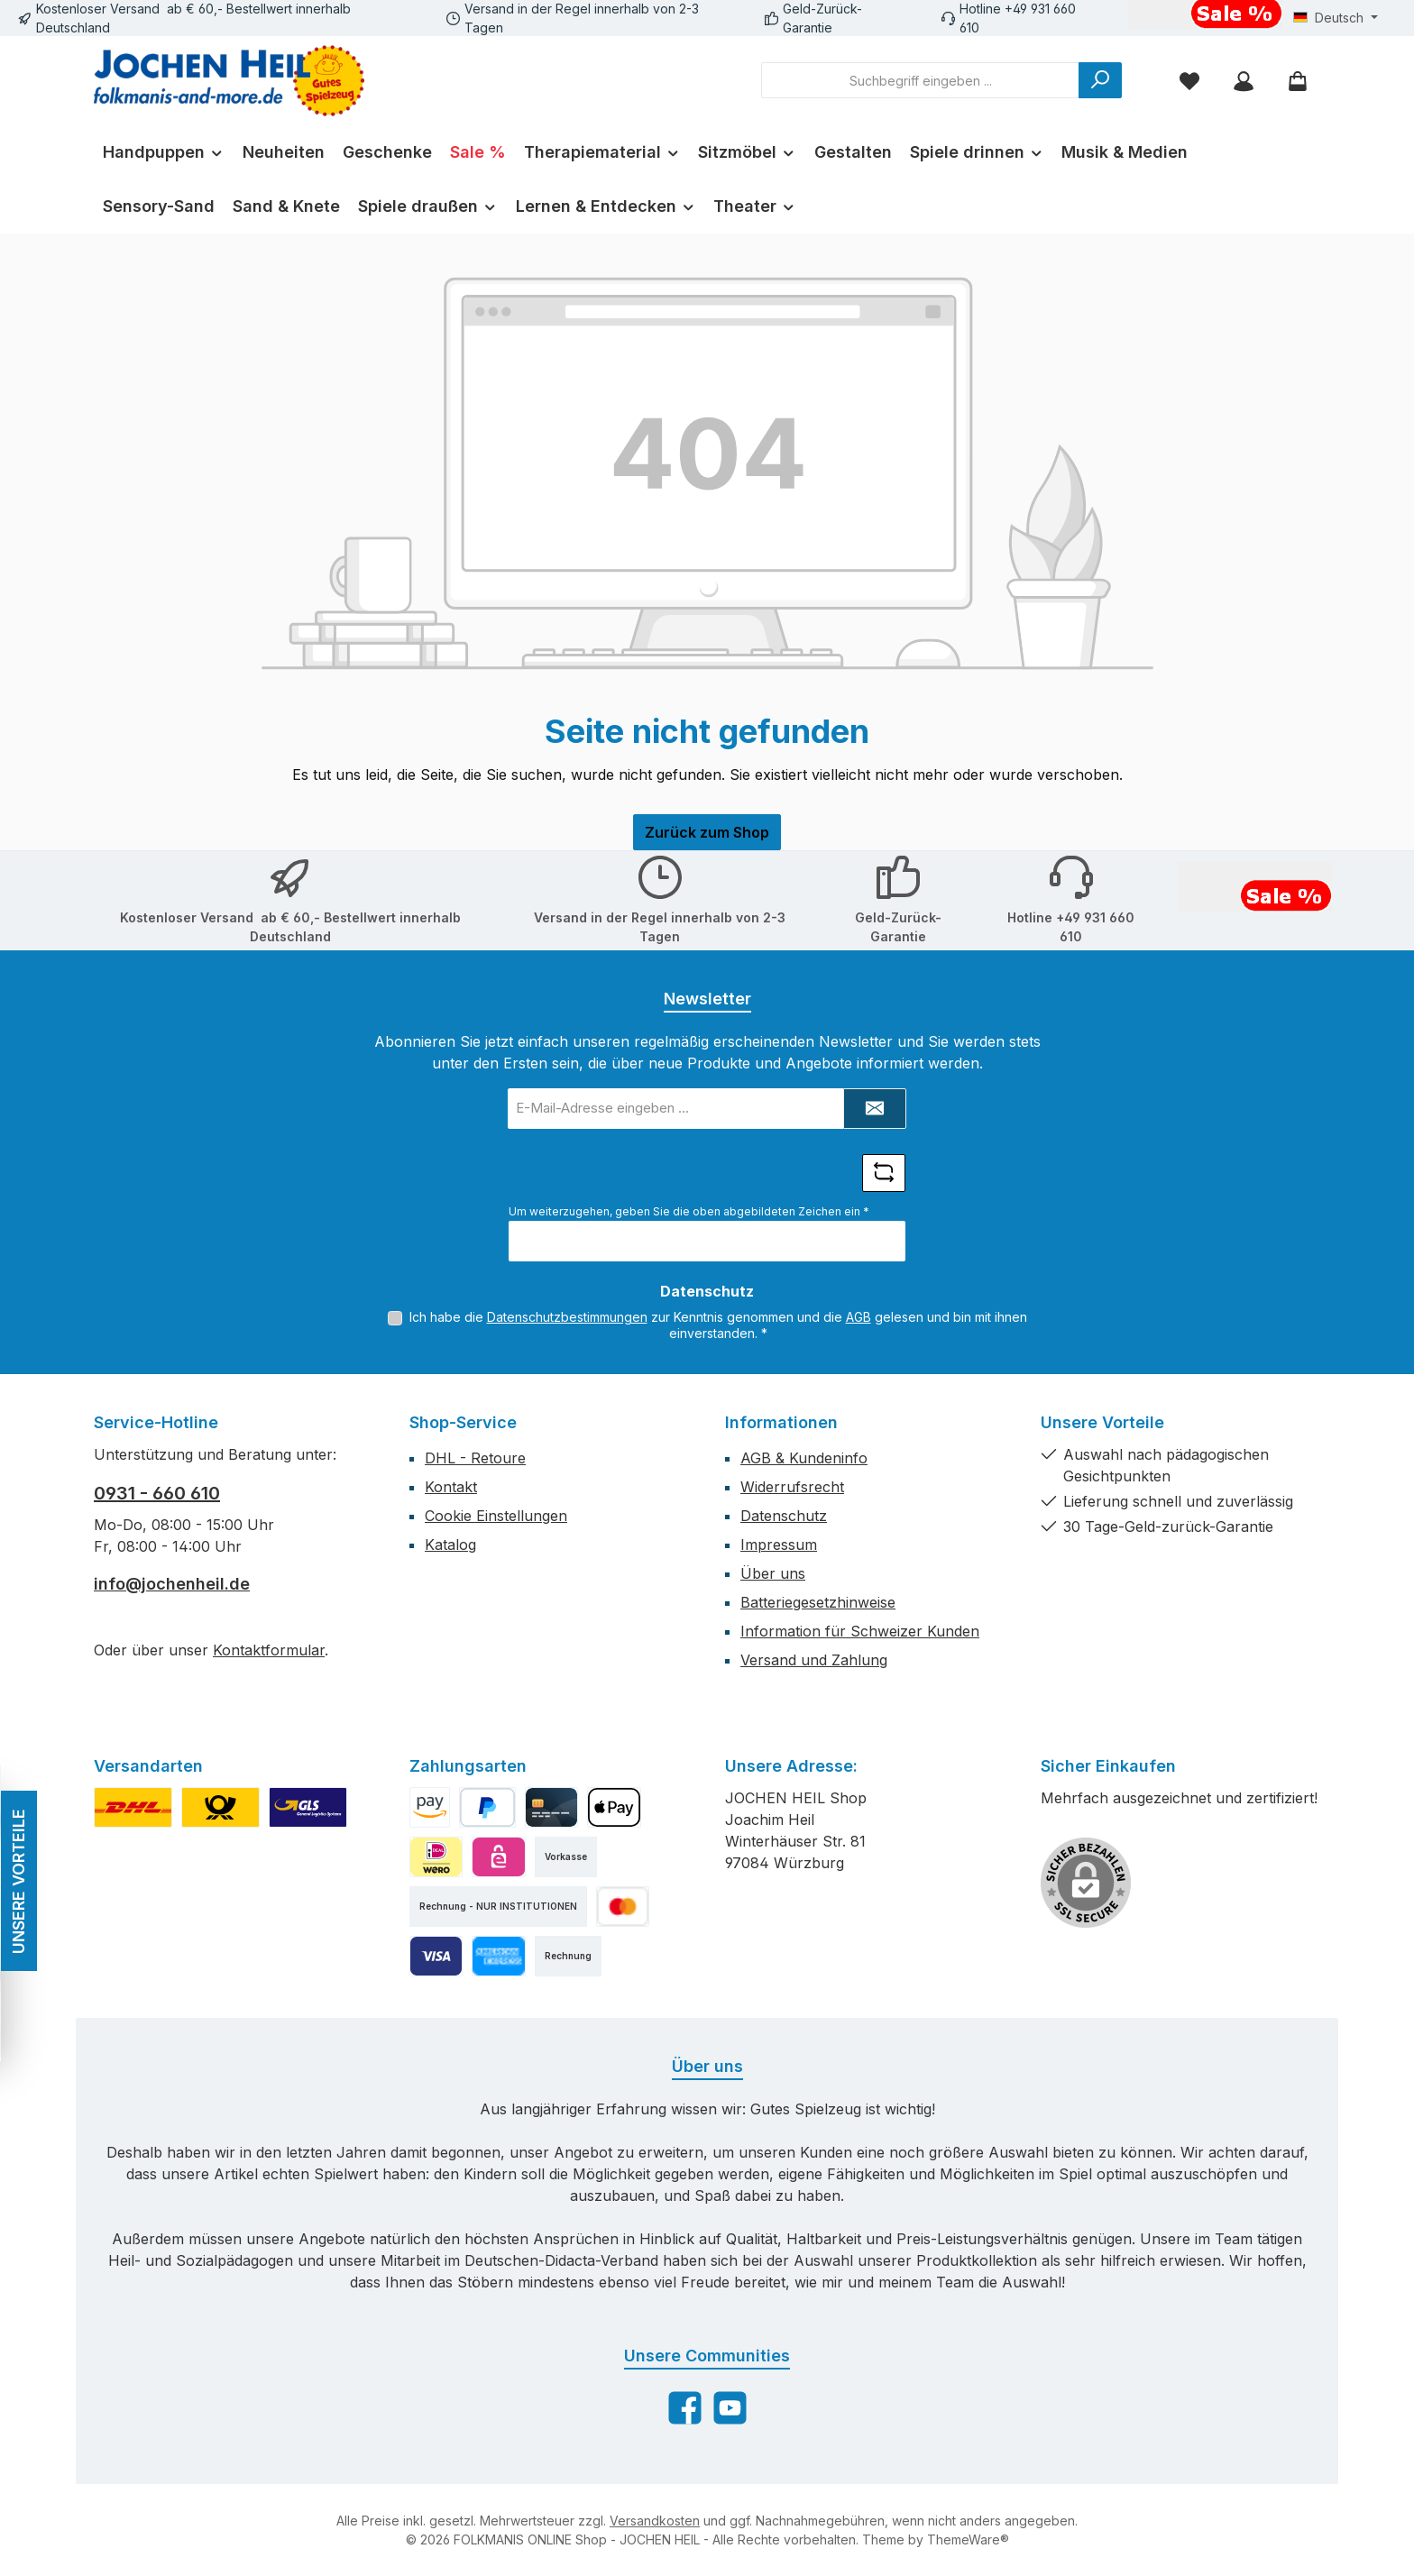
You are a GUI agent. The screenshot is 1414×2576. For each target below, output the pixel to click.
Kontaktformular (269, 1650)
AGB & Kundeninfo (804, 1458)
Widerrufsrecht (792, 1487)
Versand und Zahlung (813, 1660)
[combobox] (920, 80)
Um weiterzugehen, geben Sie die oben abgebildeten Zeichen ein (689, 1211)
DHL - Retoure (475, 1458)
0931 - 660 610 (157, 1493)
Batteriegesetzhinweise (817, 1602)
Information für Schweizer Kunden (859, 1631)
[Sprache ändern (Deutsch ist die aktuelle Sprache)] (1335, 18)
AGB (858, 1317)
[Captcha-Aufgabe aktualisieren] (883, 1173)
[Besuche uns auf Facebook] (685, 2408)
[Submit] (874, 1108)
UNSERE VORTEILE (17, 1880)
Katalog (450, 1545)
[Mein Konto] (1243, 80)
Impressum (778, 1545)
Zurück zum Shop (707, 832)
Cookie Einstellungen (496, 1516)
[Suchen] (1100, 80)
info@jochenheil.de (172, 1583)
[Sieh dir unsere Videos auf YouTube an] (730, 2408)
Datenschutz (783, 1516)
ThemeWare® (968, 2539)
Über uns (772, 1573)
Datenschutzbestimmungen (567, 1317)
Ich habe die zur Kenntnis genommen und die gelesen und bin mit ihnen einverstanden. (718, 1325)
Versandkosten (655, 2520)
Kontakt (451, 1487)
